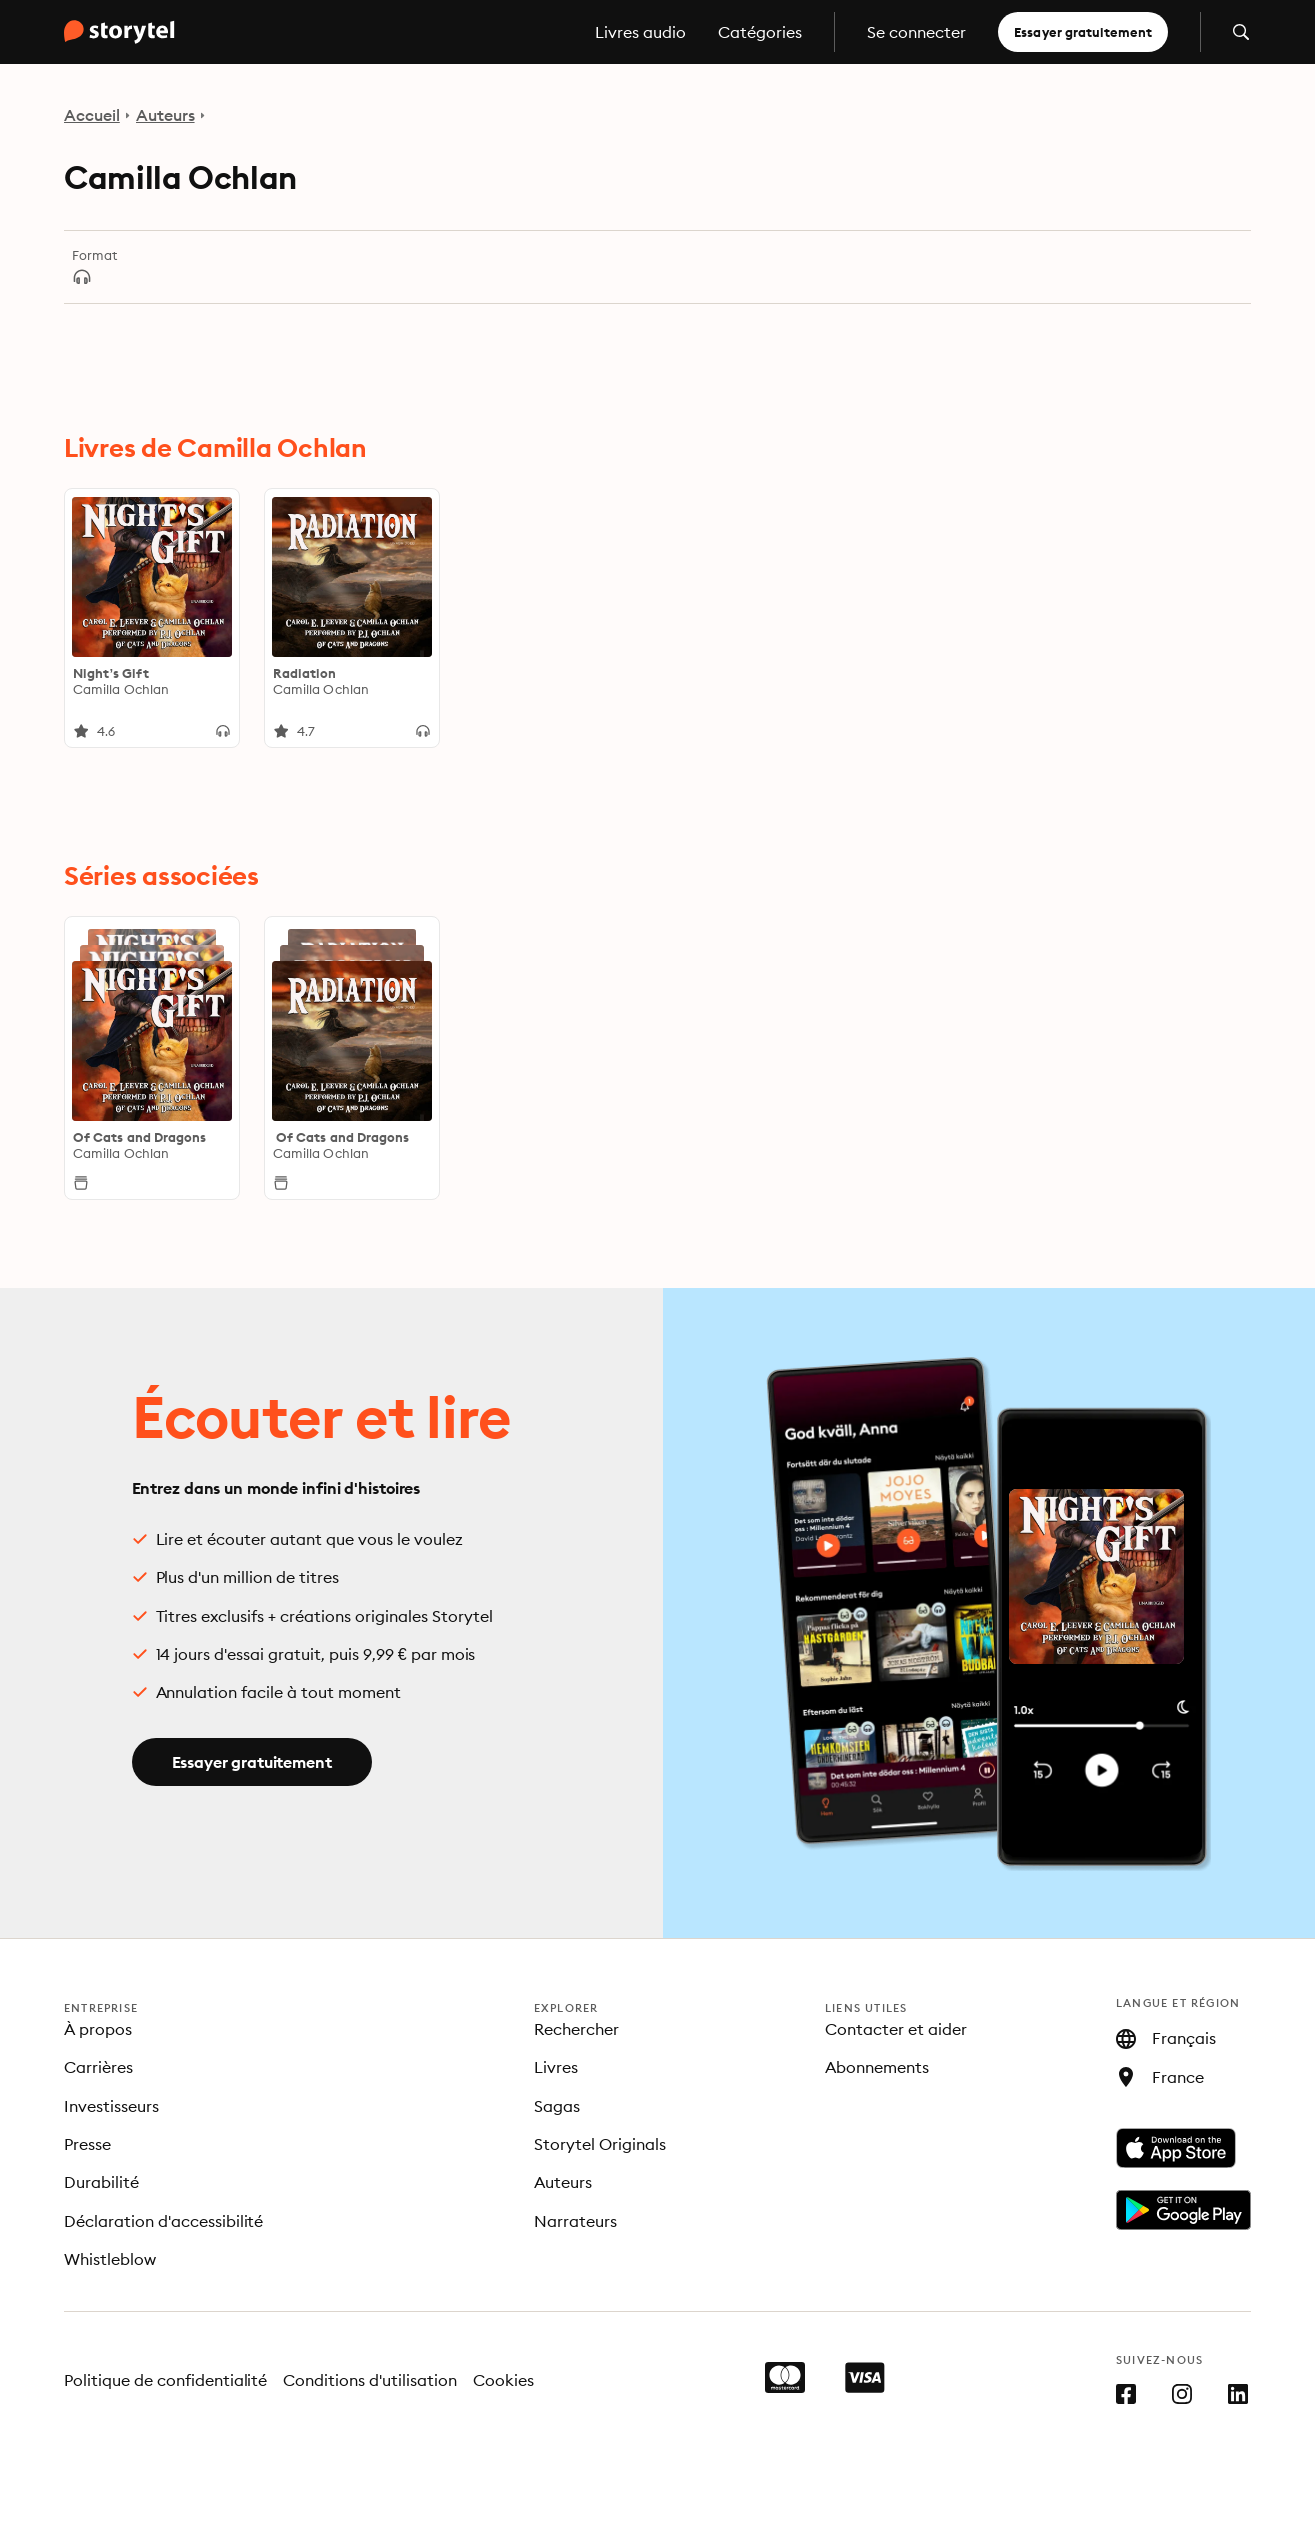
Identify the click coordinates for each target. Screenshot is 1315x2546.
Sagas (557, 2106)
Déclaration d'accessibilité (163, 2221)
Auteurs (165, 115)
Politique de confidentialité (165, 2380)
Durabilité (101, 2182)
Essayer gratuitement (1083, 32)
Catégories (760, 32)
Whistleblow (110, 2259)
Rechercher (576, 2029)
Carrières (98, 2067)
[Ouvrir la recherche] (1241, 32)
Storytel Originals (600, 2144)
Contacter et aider (896, 2029)
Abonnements (877, 2067)
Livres (556, 2067)
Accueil (92, 115)
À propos (98, 2029)
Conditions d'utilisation (370, 2380)
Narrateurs (575, 2221)
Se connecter (916, 32)
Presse (87, 2144)
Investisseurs (111, 2106)
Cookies (503, 2380)
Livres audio (640, 32)
